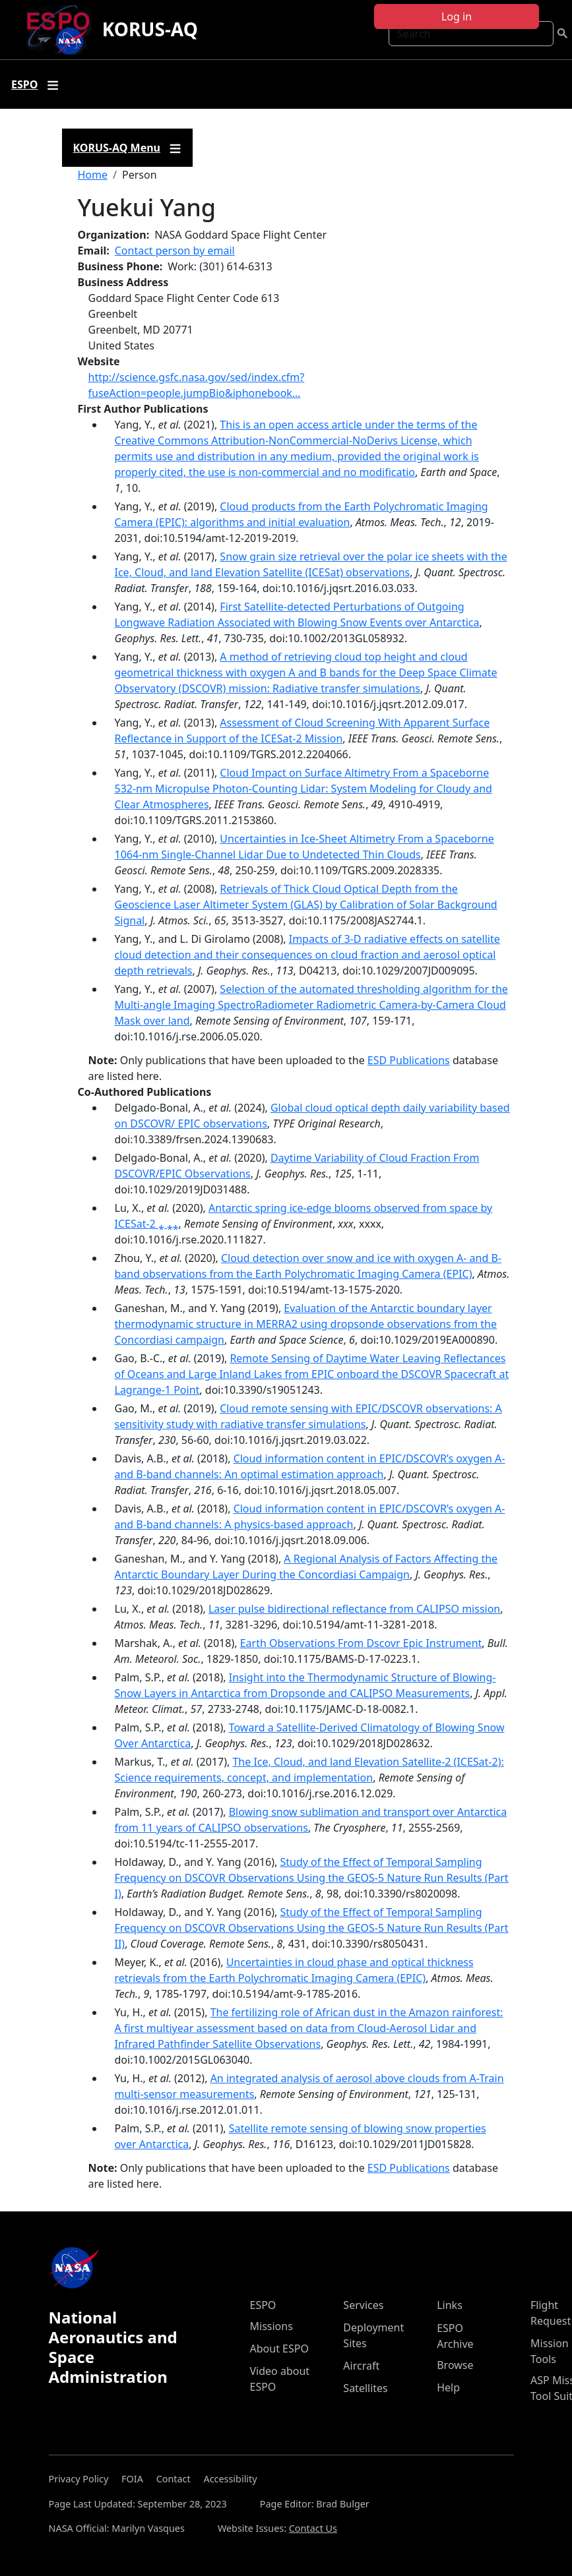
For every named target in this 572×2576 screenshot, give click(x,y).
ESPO (263, 2305)
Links (449, 2305)
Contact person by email (175, 250)
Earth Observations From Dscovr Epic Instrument (361, 1643)
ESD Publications (408, 1060)
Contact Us (313, 2528)
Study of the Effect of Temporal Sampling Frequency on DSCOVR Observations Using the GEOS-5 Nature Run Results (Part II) (312, 1928)
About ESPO (279, 2348)
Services (363, 2305)
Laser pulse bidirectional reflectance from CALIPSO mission (354, 1609)
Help (448, 2387)
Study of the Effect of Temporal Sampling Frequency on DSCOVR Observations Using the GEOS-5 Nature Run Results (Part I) (312, 1878)
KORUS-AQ (150, 29)
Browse (455, 2365)
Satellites (365, 2388)
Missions (271, 2326)
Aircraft (361, 2365)
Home (93, 174)
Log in (456, 16)
